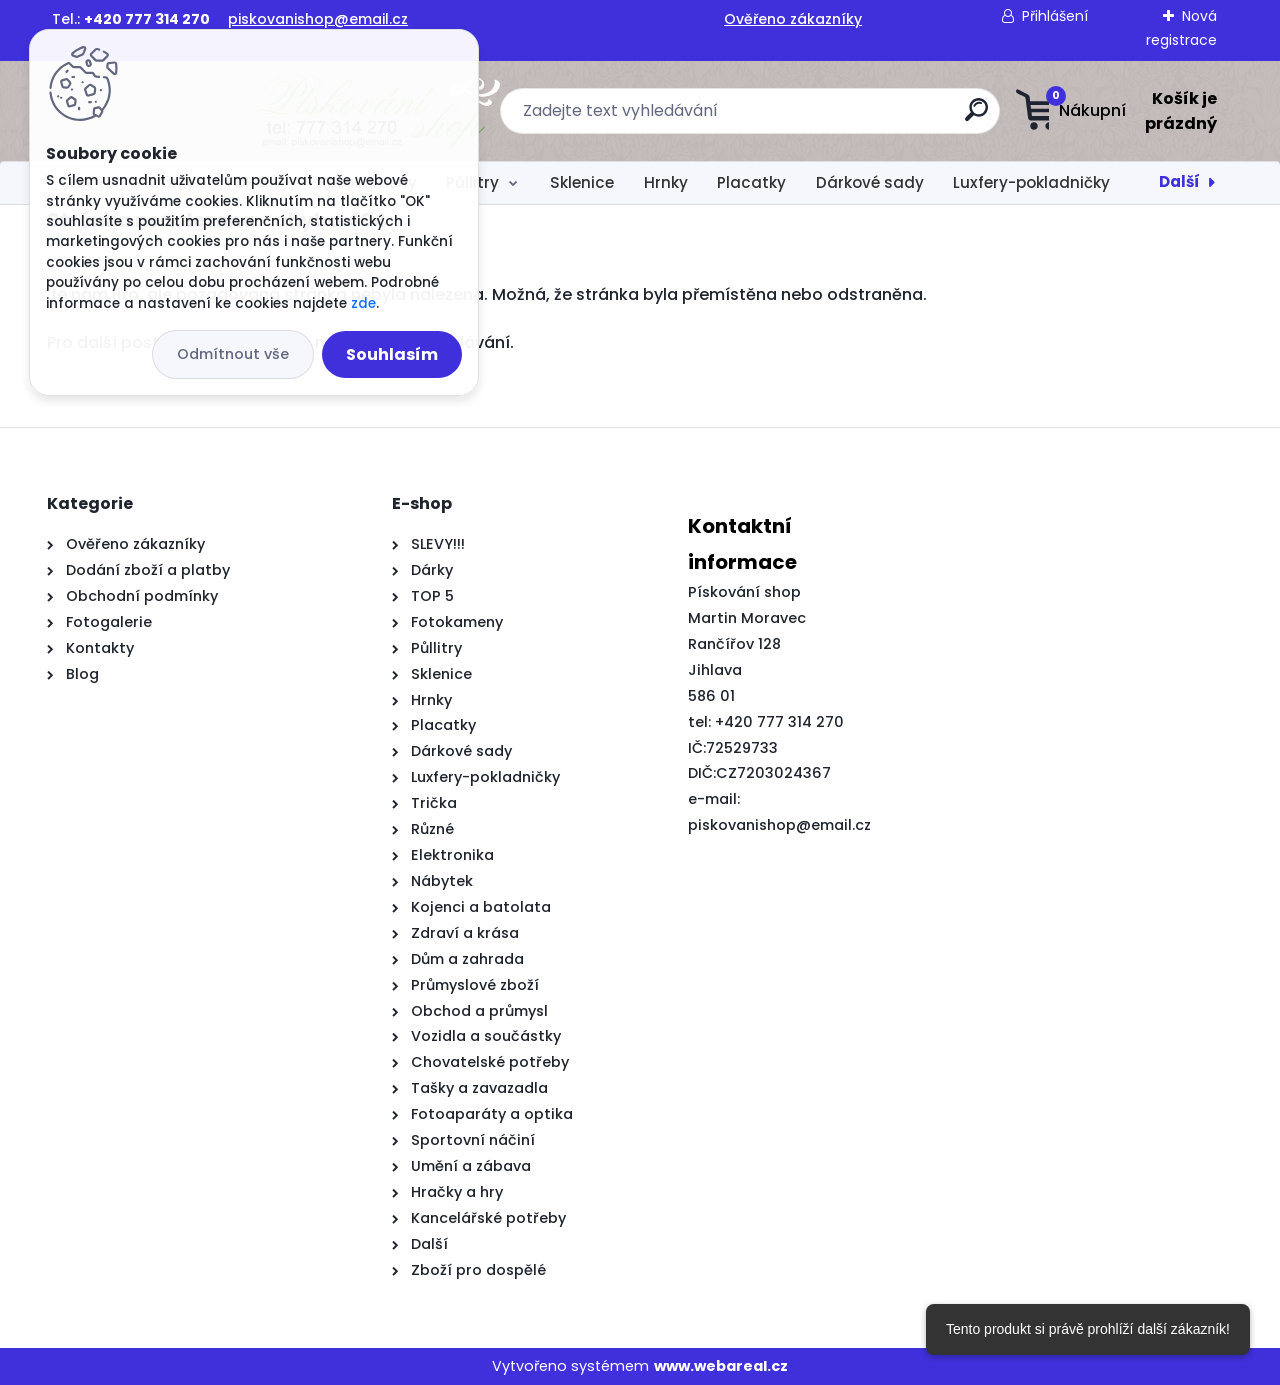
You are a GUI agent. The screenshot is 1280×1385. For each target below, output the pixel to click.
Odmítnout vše (233, 354)
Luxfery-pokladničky (1031, 182)
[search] (837, 117)
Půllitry (472, 182)
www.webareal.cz (721, 1366)
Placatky (751, 182)
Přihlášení (1055, 16)
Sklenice (582, 182)
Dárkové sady (870, 182)
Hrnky (666, 182)
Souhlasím (392, 354)
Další (1179, 181)
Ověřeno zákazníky (793, 19)
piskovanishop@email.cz (318, 19)
